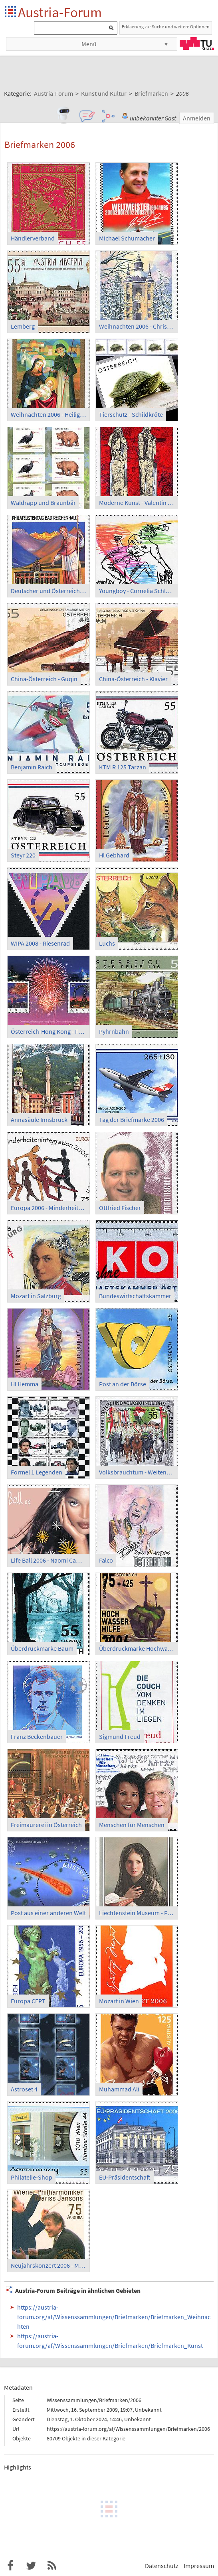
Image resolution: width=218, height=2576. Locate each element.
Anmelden (196, 118)
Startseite (11, 12)
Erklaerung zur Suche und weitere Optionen (166, 27)
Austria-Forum (60, 12)
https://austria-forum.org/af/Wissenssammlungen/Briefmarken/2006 (128, 2428)
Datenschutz (161, 2566)
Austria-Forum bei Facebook (10, 2565)
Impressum (199, 2566)
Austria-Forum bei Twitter (31, 2565)
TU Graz (197, 43)
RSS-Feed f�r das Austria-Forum (52, 2565)
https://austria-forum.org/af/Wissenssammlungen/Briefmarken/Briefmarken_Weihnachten (113, 2316)
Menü (89, 44)
